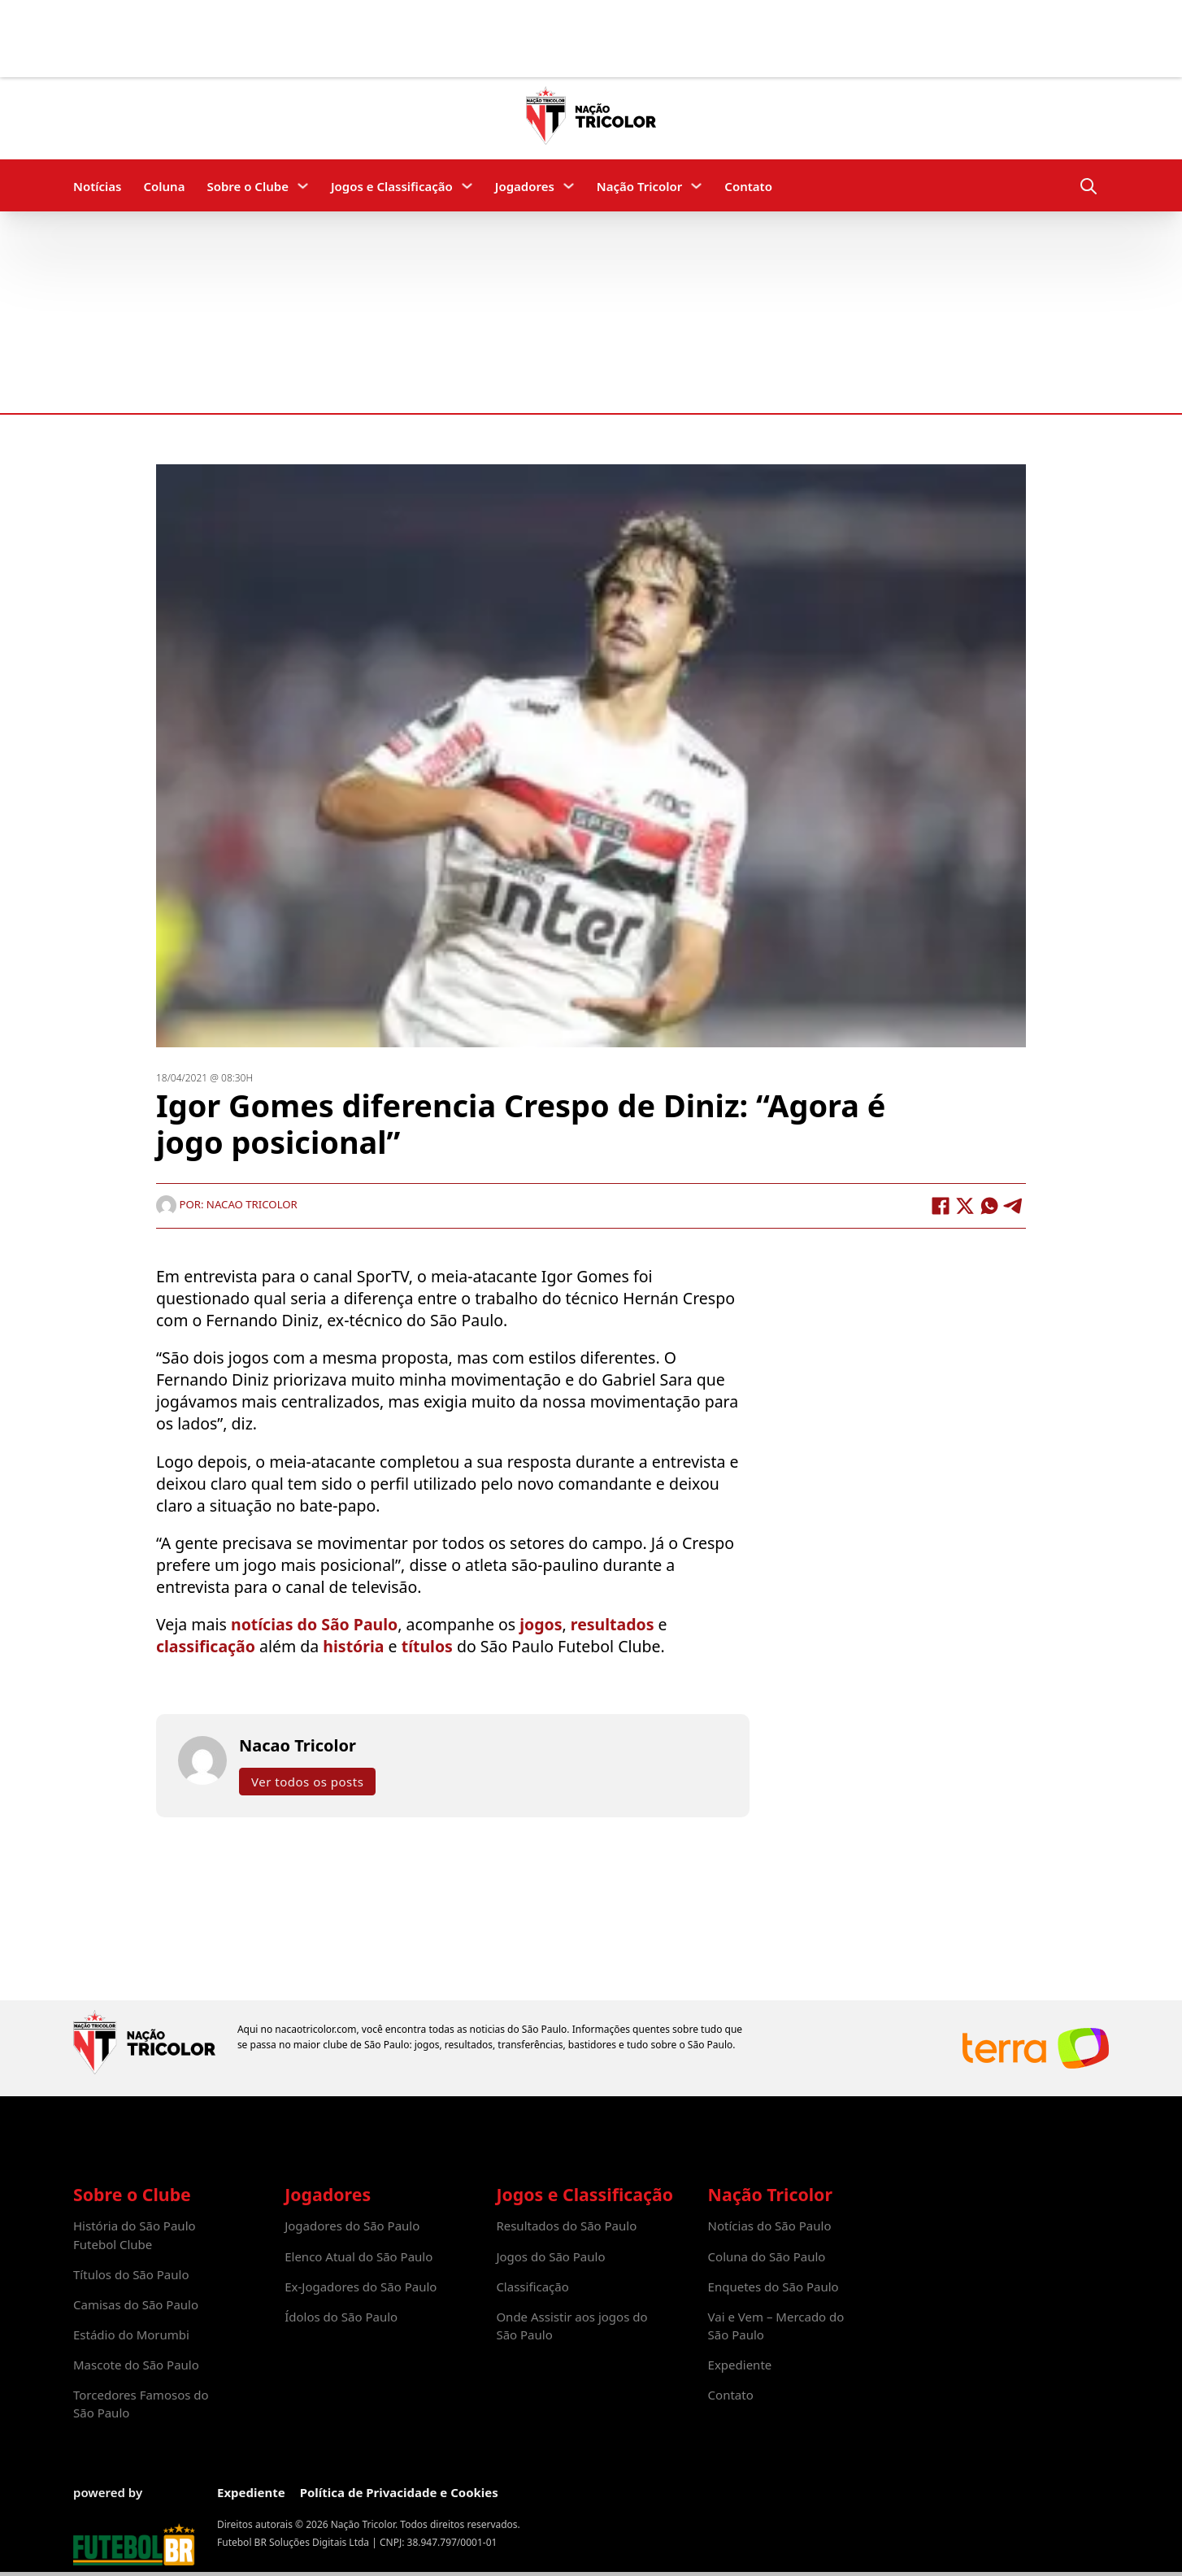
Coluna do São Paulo (767, 2256)
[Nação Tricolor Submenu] (696, 186)
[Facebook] (940, 1205)
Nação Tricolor (639, 186)
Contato (748, 186)
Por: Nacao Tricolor (227, 1203)
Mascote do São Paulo (136, 2364)
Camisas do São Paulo (135, 2304)
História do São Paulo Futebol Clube (134, 2234)
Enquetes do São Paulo (773, 2286)
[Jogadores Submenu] (569, 186)
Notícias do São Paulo (770, 2225)
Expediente (740, 2364)
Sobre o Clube (247, 186)
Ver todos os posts (307, 1781)
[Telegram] (1014, 1205)
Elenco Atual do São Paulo (358, 2256)
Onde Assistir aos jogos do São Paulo (571, 2325)
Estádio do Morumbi (131, 2334)
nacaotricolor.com (315, 2029)
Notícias (97, 186)
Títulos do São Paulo (131, 2274)
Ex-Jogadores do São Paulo (361, 2286)
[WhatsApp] (989, 1205)
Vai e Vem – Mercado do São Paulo (776, 2325)
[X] (965, 1205)
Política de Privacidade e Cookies (399, 2492)
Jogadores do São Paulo (352, 2225)
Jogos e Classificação (392, 186)
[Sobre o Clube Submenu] (303, 186)
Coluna (164, 186)
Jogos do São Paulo (550, 2256)
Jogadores (524, 186)
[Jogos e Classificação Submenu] (467, 186)
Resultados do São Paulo (566, 2225)
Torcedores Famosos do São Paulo (141, 2404)
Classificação (532, 2286)
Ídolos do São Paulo (341, 2316)
